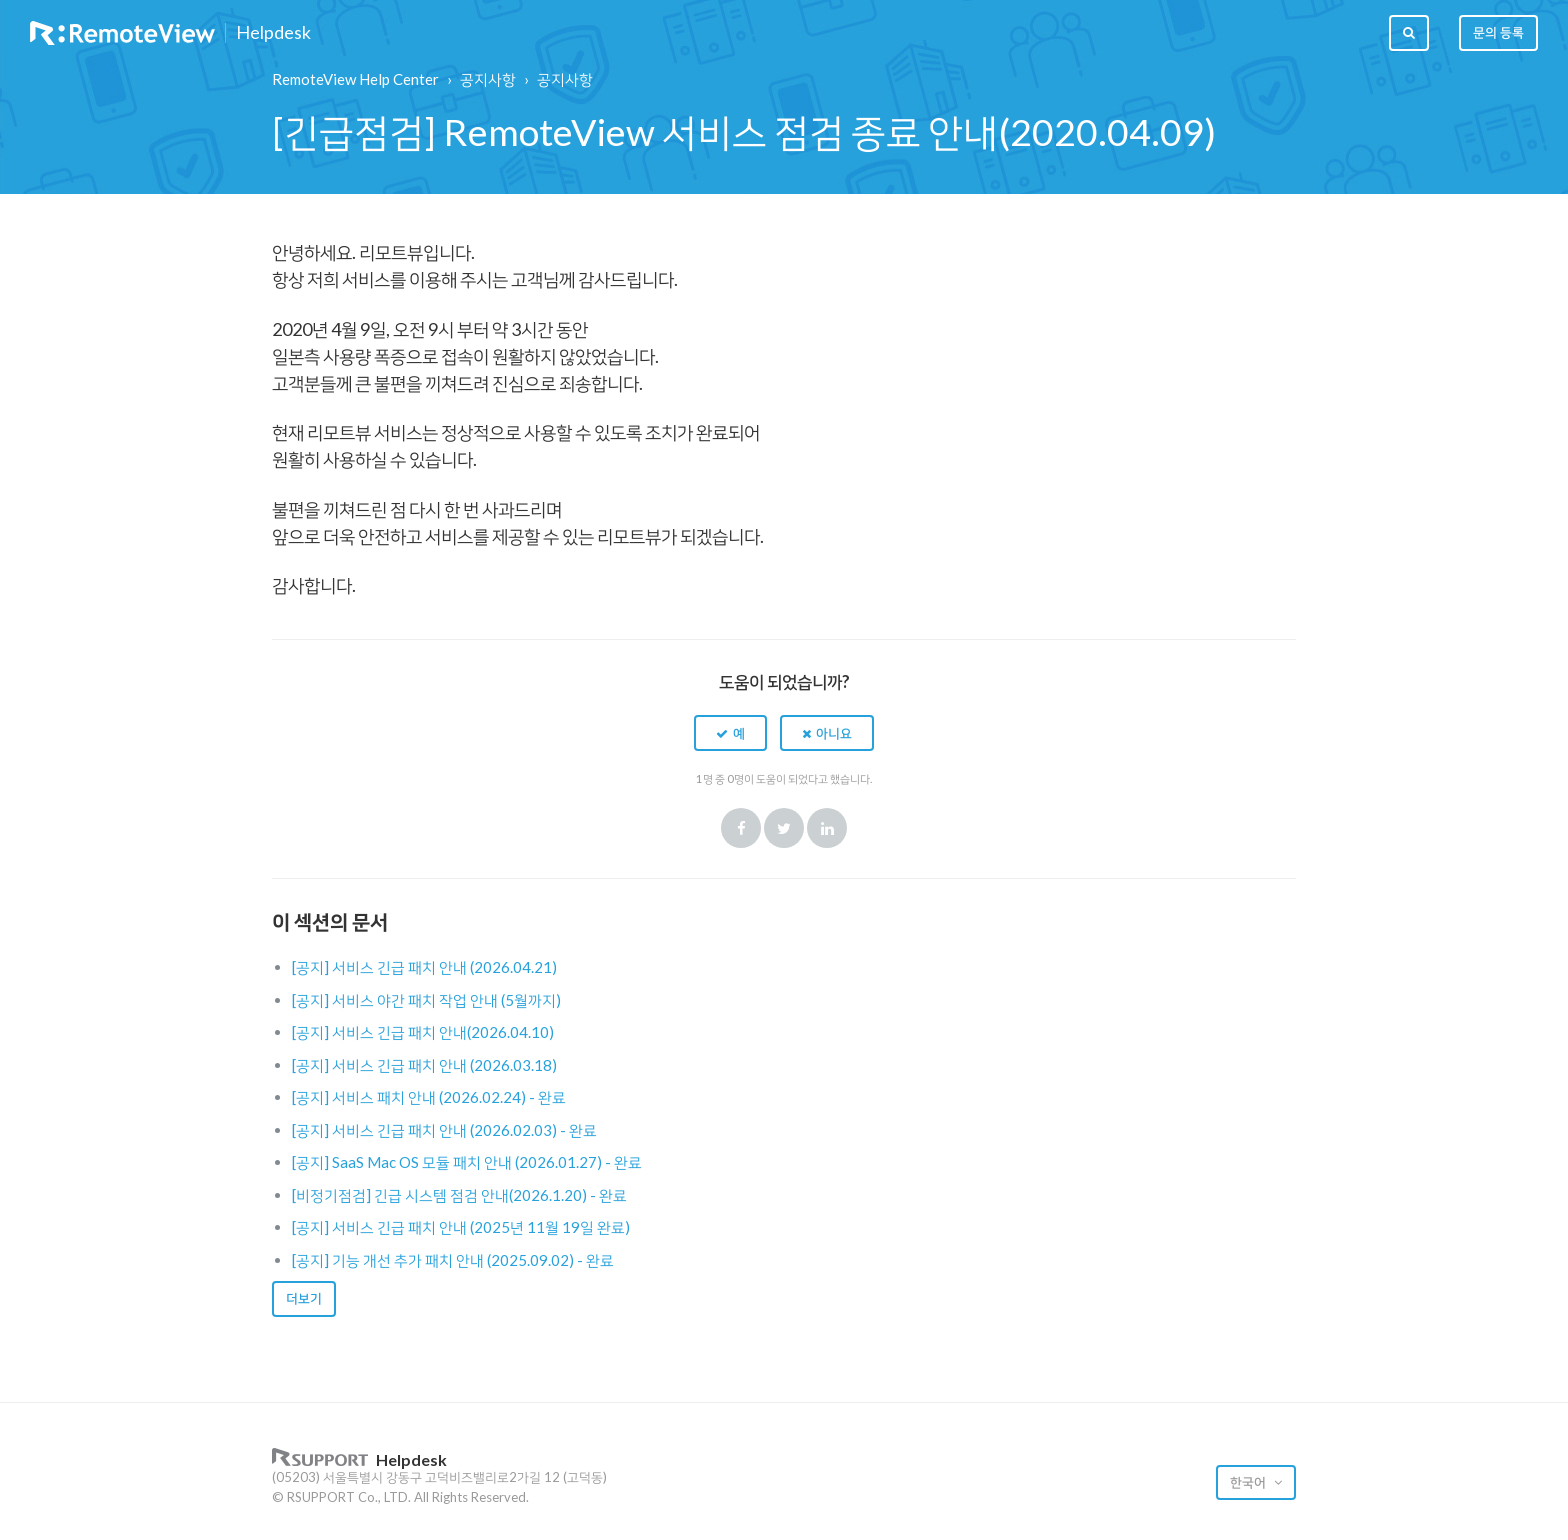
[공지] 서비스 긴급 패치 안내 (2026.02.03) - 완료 (444, 1130)
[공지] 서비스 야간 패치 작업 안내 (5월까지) (426, 1000)
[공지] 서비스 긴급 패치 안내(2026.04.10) (423, 1032)
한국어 (1249, 1482)
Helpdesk (273, 33)
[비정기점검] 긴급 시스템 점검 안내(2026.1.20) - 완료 (459, 1195)
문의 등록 (1498, 32)
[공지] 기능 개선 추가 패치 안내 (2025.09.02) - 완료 (453, 1260)
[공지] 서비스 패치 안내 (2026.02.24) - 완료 (429, 1097)
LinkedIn (827, 828)
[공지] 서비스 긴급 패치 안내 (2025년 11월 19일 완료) (461, 1227)
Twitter (784, 828)
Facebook (741, 828)
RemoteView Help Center (355, 79)
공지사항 (488, 79)
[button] (730, 733)
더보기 (304, 1298)
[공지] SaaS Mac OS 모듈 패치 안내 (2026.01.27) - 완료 (467, 1162)
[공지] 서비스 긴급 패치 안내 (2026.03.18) (424, 1065)
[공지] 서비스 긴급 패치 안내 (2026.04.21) (424, 967)
